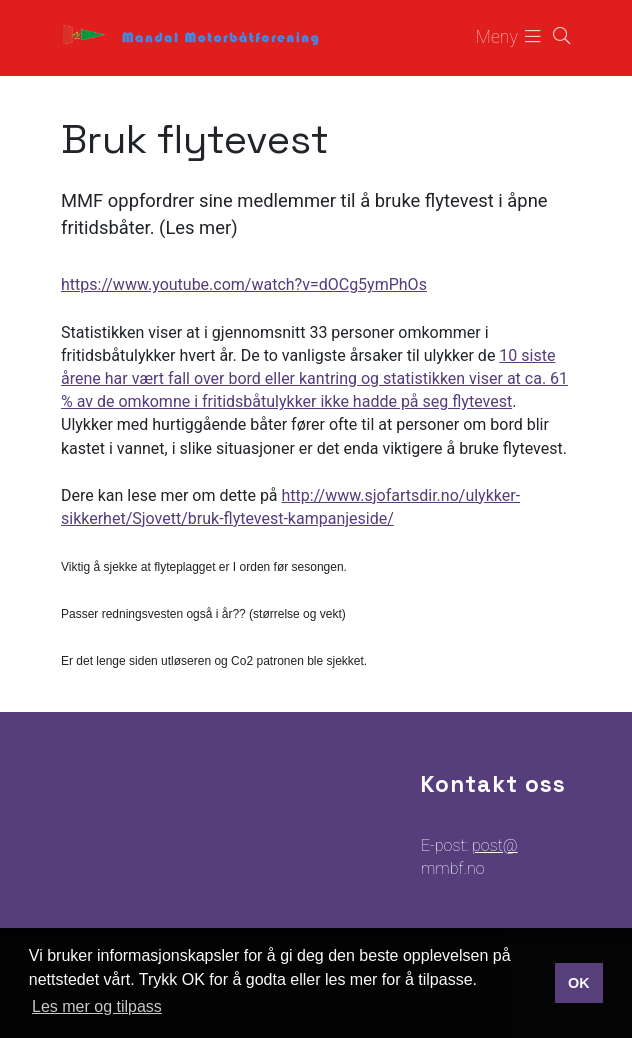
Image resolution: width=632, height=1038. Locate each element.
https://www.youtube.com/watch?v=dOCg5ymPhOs (244, 284)
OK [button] (579, 983)
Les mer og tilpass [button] (97, 1006)
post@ (494, 845)
